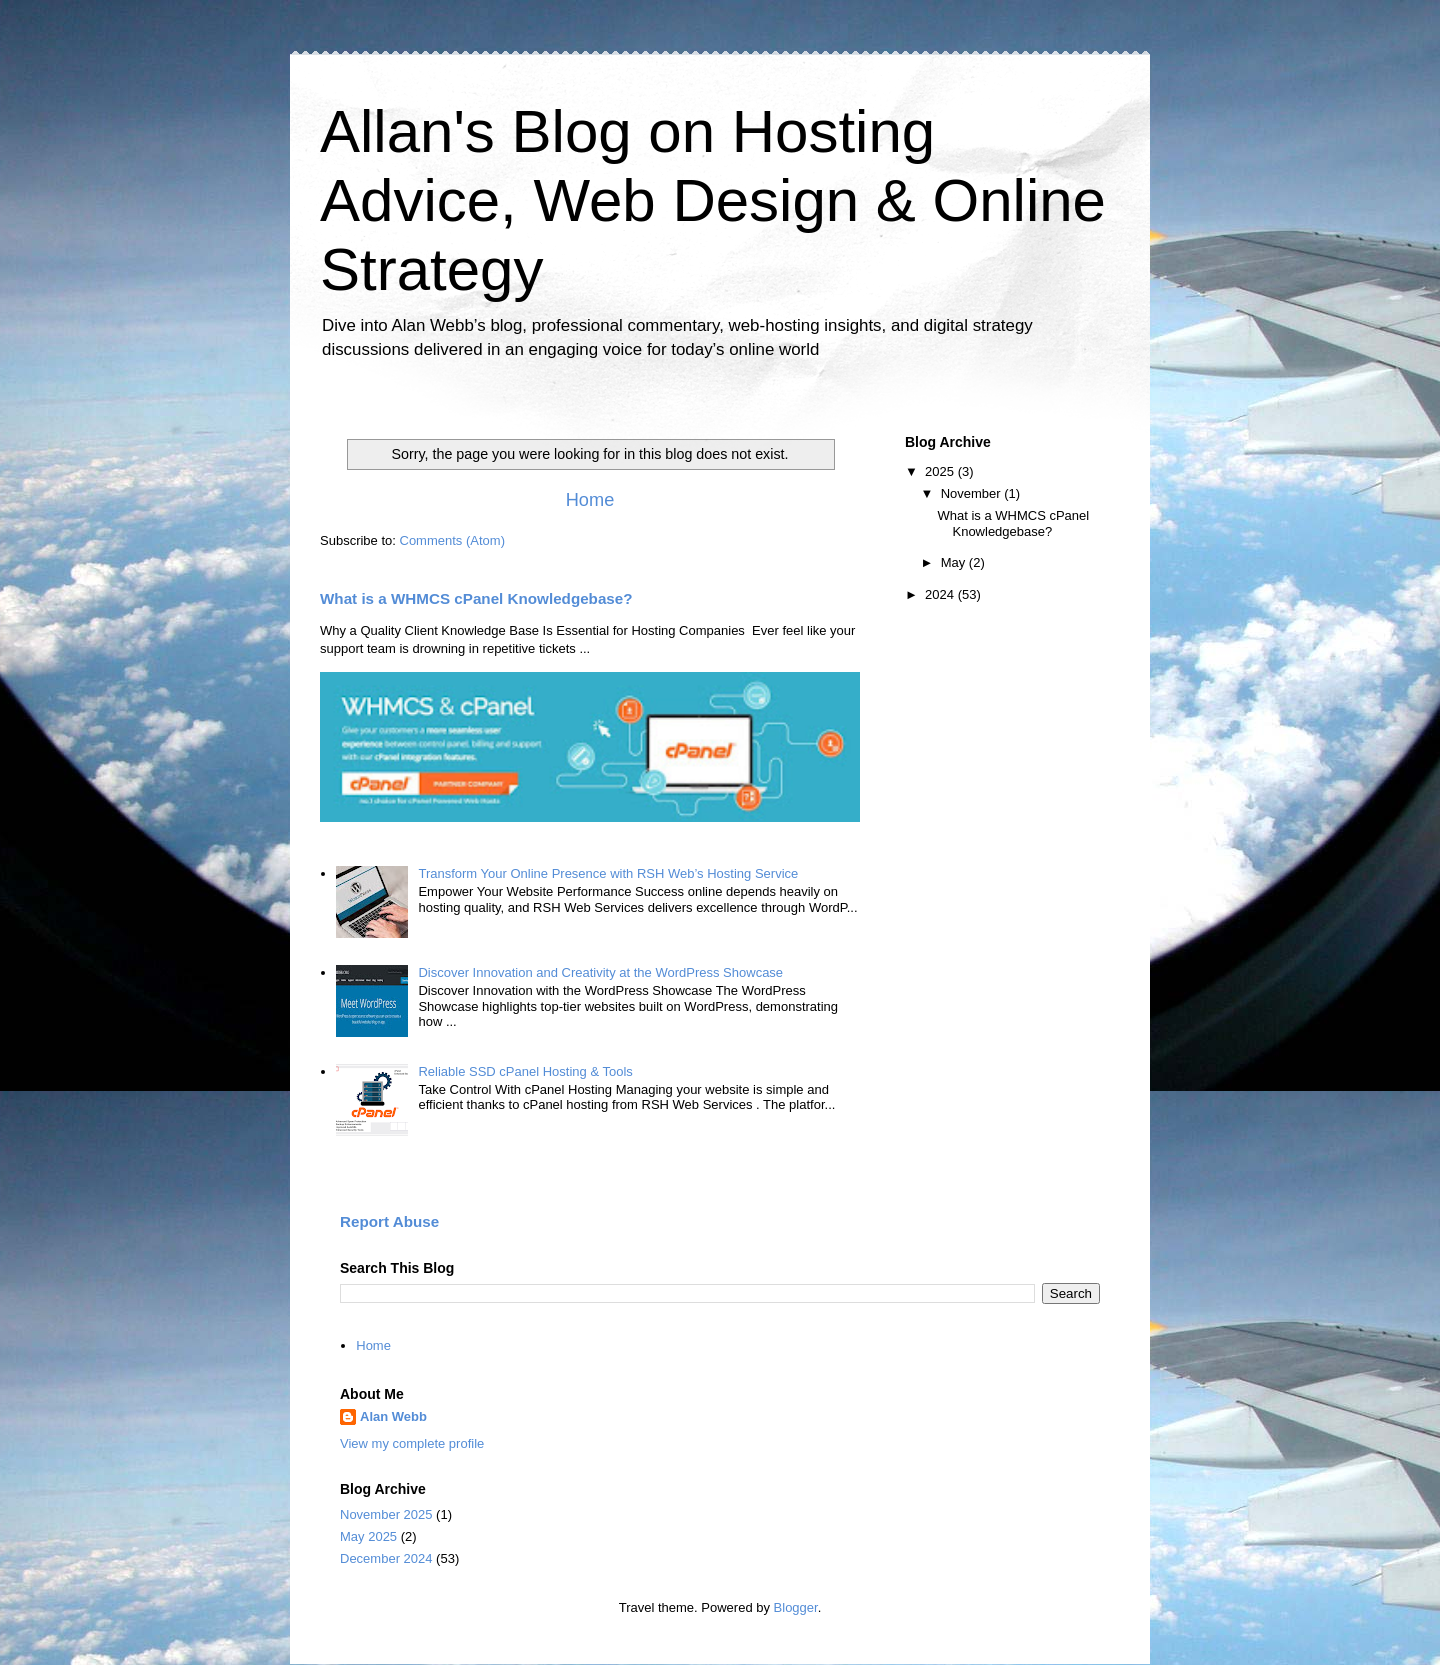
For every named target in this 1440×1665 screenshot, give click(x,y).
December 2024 (386, 1558)
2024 (941, 594)
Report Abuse (389, 1221)
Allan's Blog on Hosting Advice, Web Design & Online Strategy (713, 200)
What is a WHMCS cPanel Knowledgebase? (476, 598)
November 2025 (386, 1514)
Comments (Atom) (452, 540)
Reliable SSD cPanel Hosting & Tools (525, 1071)
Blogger (796, 1607)
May (955, 562)
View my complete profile (412, 1443)
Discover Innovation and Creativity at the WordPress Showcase (600, 972)
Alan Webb (393, 1416)
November (973, 493)
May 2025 (368, 1536)
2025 (941, 471)
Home (590, 500)
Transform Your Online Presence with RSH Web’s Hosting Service (608, 873)
